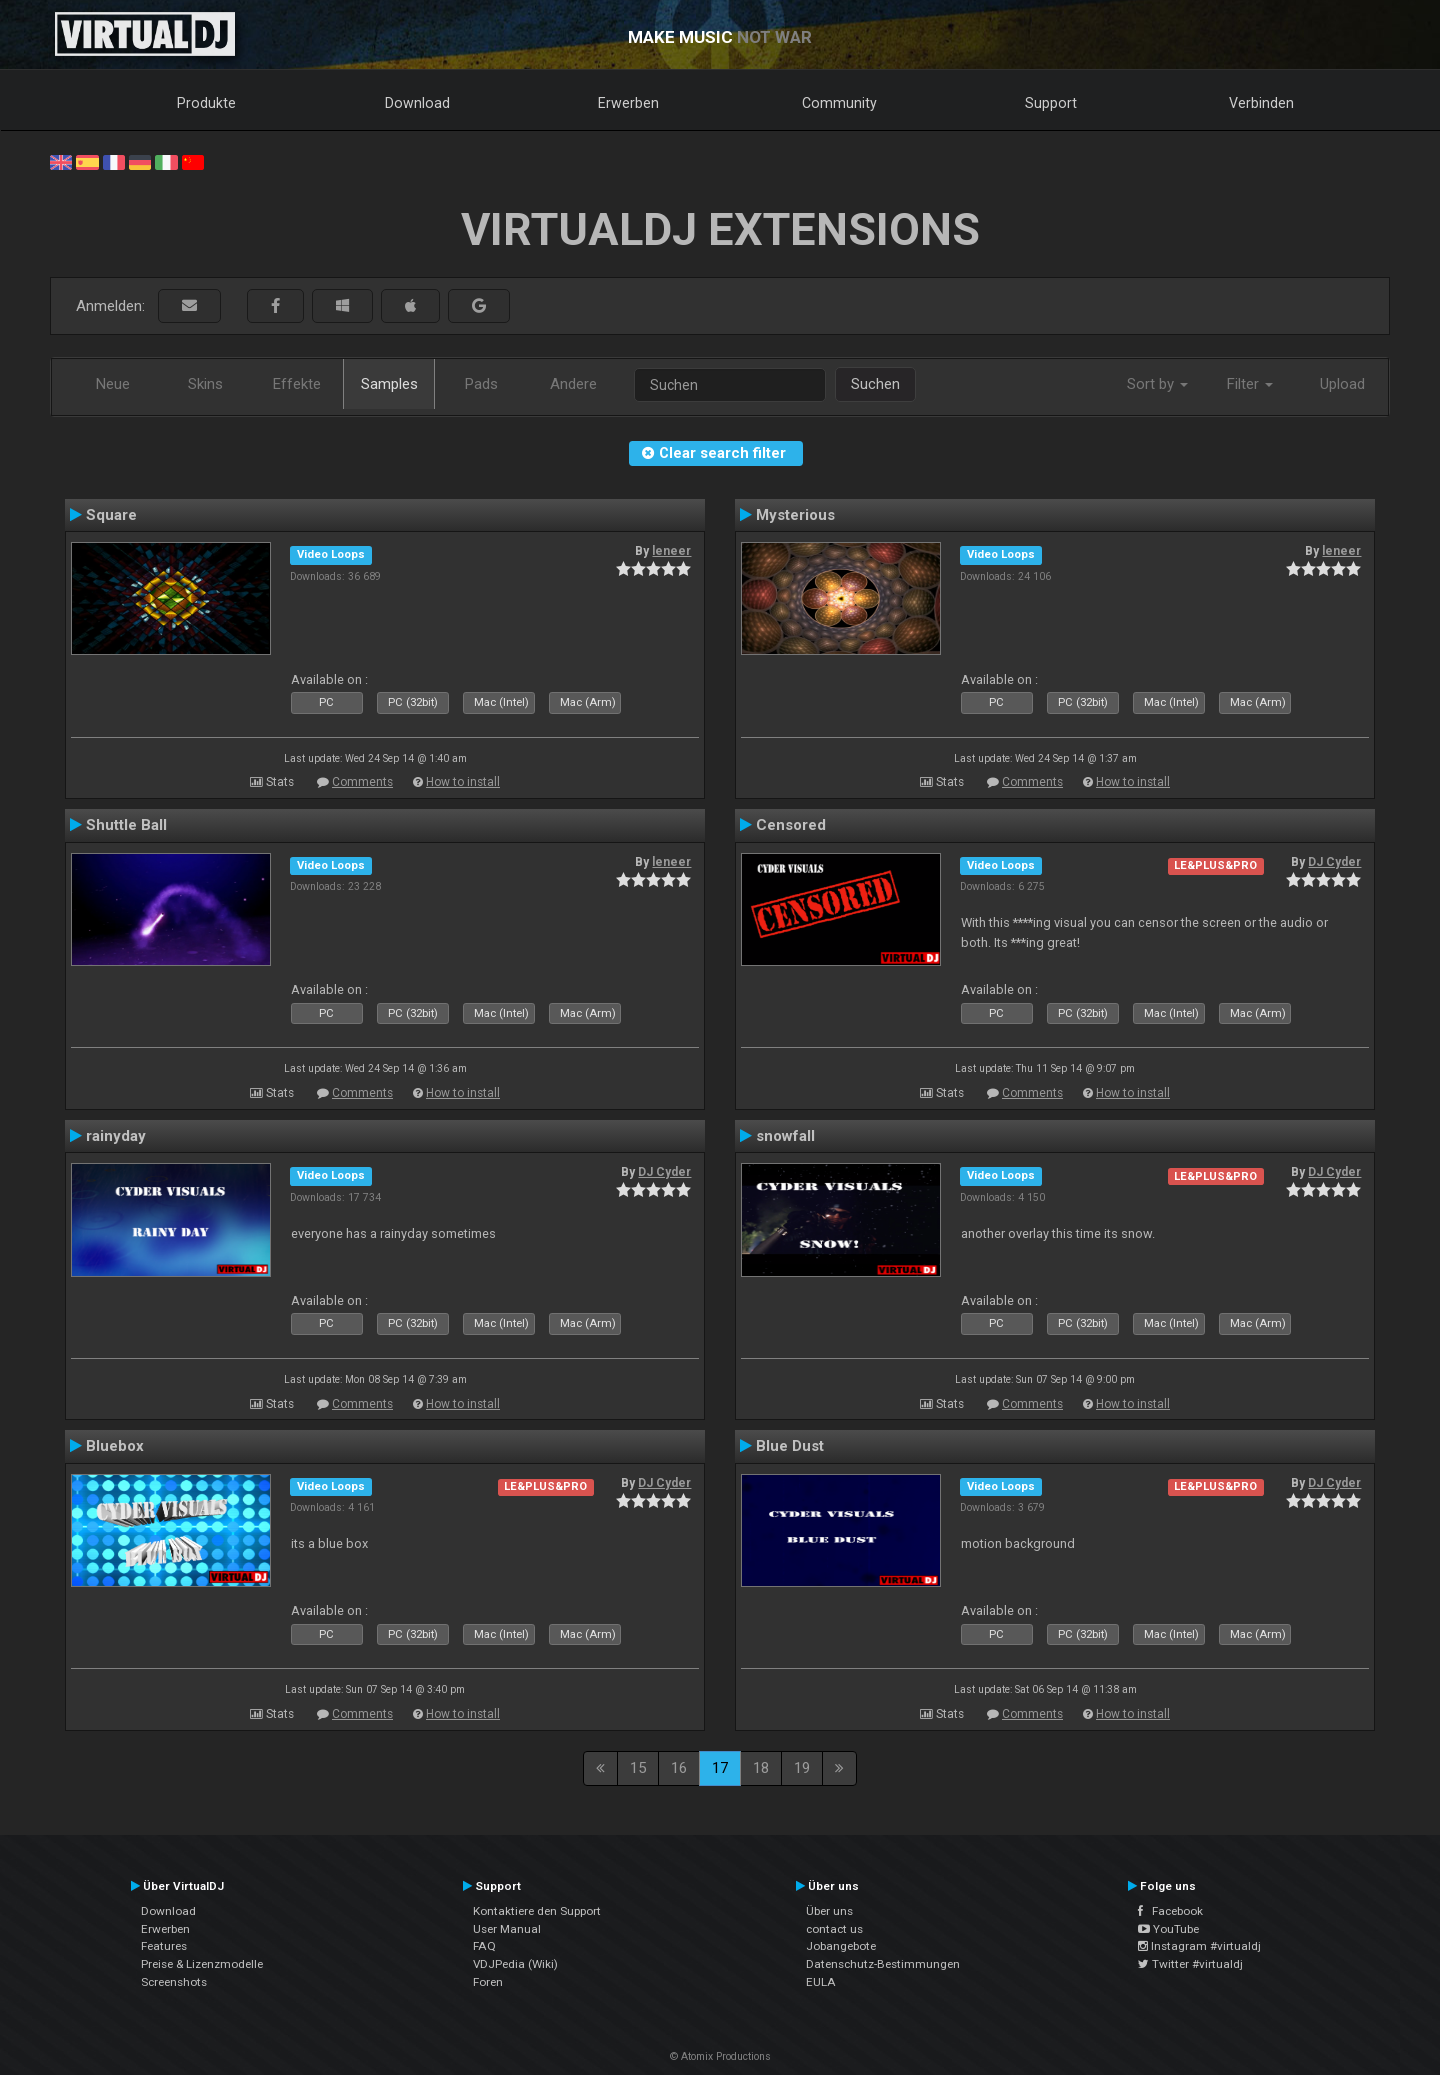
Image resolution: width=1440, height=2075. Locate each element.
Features (164, 1946)
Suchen (875, 384)
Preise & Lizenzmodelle (202, 1964)
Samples (389, 384)
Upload (1342, 384)
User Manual (507, 1929)
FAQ (484, 1946)
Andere (573, 384)
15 (638, 1768)
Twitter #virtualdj (1190, 1964)
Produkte (206, 103)
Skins (205, 384)
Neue (113, 384)
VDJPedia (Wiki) (515, 1964)
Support (1051, 103)
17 (720, 1768)
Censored (791, 825)
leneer (671, 551)
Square (111, 515)
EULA (821, 1982)
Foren (488, 1982)
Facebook (1170, 1911)
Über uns (829, 1911)
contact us (834, 1929)
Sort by (1157, 384)
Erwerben (628, 103)
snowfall (785, 1136)
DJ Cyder (1334, 862)
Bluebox (115, 1446)
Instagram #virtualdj (1199, 1946)
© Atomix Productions (720, 2056)
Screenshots (174, 1982)
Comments (362, 782)
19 (802, 1768)
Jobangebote (841, 1946)
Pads (481, 384)
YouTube (1168, 1929)
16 (679, 1768)
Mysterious (795, 515)
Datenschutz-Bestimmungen (883, 1964)
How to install (463, 782)
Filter (1250, 384)
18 (761, 1768)
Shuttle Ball (126, 825)
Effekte (297, 384)
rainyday (116, 1136)
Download (417, 103)
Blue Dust (790, 1446)
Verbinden (1261, 103)
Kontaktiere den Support (537, 1911)
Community (839, 103)
